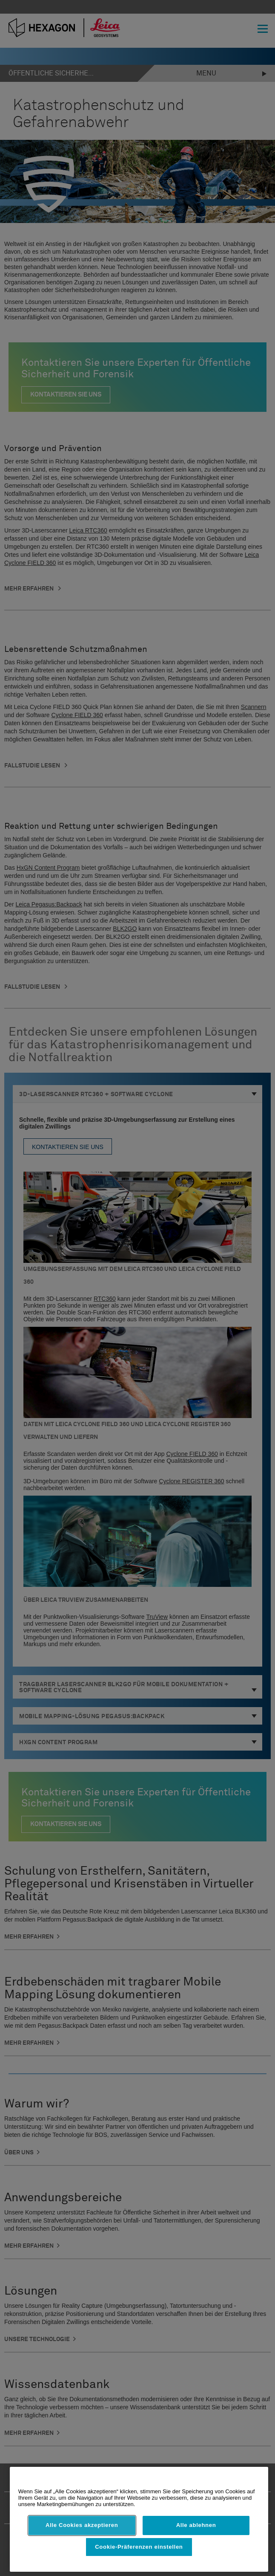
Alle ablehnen (196, 2525)
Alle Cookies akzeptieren (82, 2525)
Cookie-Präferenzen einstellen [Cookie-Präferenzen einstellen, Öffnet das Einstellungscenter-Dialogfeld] (139, 2547)
